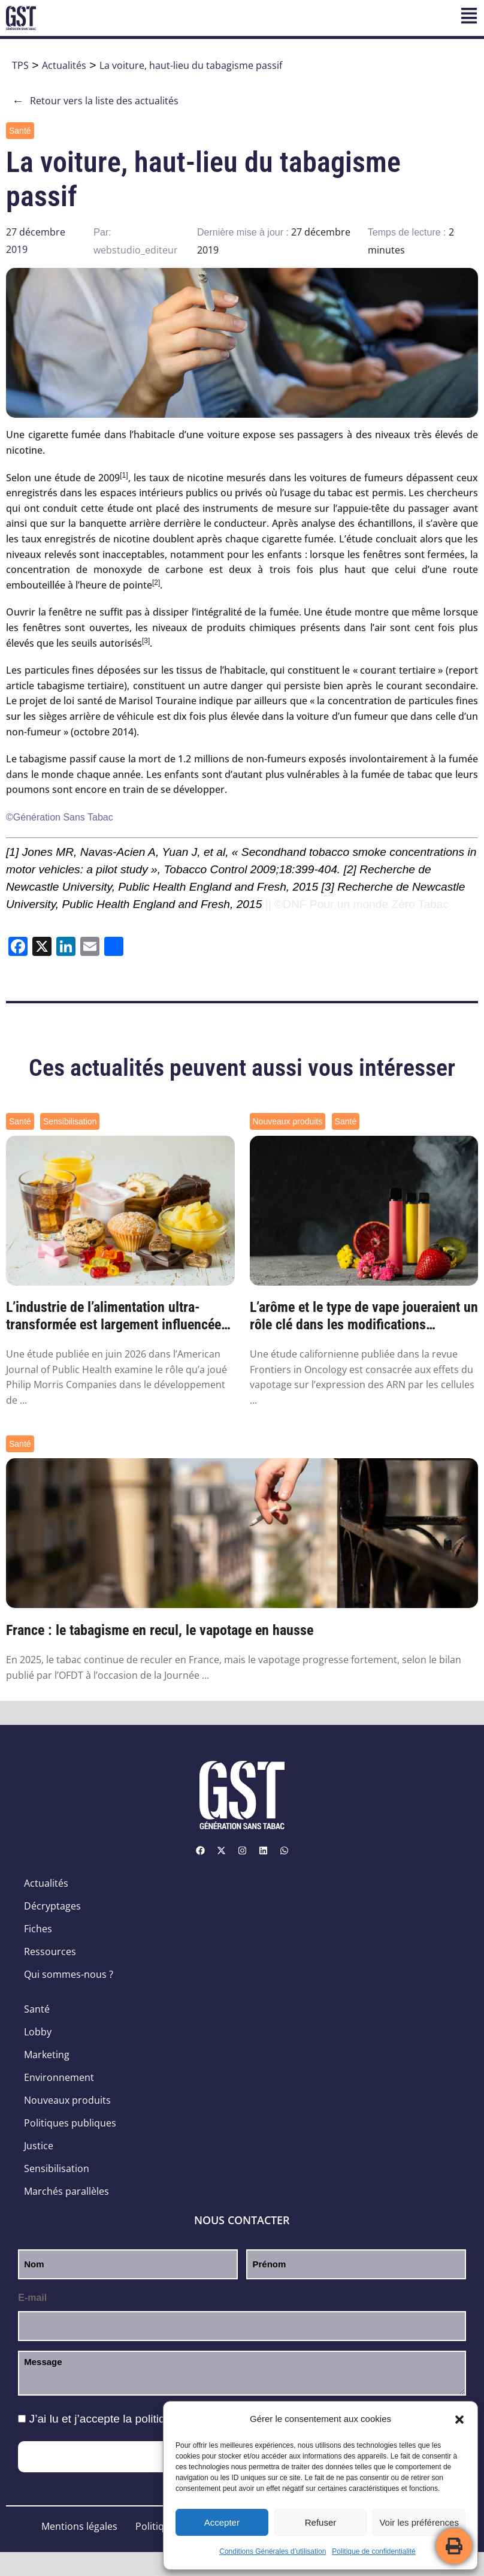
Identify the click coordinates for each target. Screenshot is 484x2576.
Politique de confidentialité (373, 2551)
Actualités (64, 65)
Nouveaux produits (288, 1121)
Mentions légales (79, 2526)
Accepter (222, 2522)
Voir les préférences (419, 2522)
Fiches (38, 1928)
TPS (20, 65)
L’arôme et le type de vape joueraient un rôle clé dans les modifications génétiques (364, 1316)
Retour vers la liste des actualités (95, 101)
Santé (20, 130)
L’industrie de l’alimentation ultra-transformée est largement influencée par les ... (113, 1316)
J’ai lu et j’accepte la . (150, 2418)
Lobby (38, 2031)
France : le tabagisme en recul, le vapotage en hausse (159, 1630)
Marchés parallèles (66, 2191)
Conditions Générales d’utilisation (272, 2551)
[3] (328, 886)
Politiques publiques (70, 2122)
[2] (350, 869)
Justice (38, 2145)
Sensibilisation (70, 1121)
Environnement (59, 2077)
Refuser (321, 2522)
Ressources (50, 1951)
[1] (12, 852)
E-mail (32, 2298)
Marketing (46, 2054)
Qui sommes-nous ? (68, 1974)
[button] (459, 2420)
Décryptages (52, 1906)
